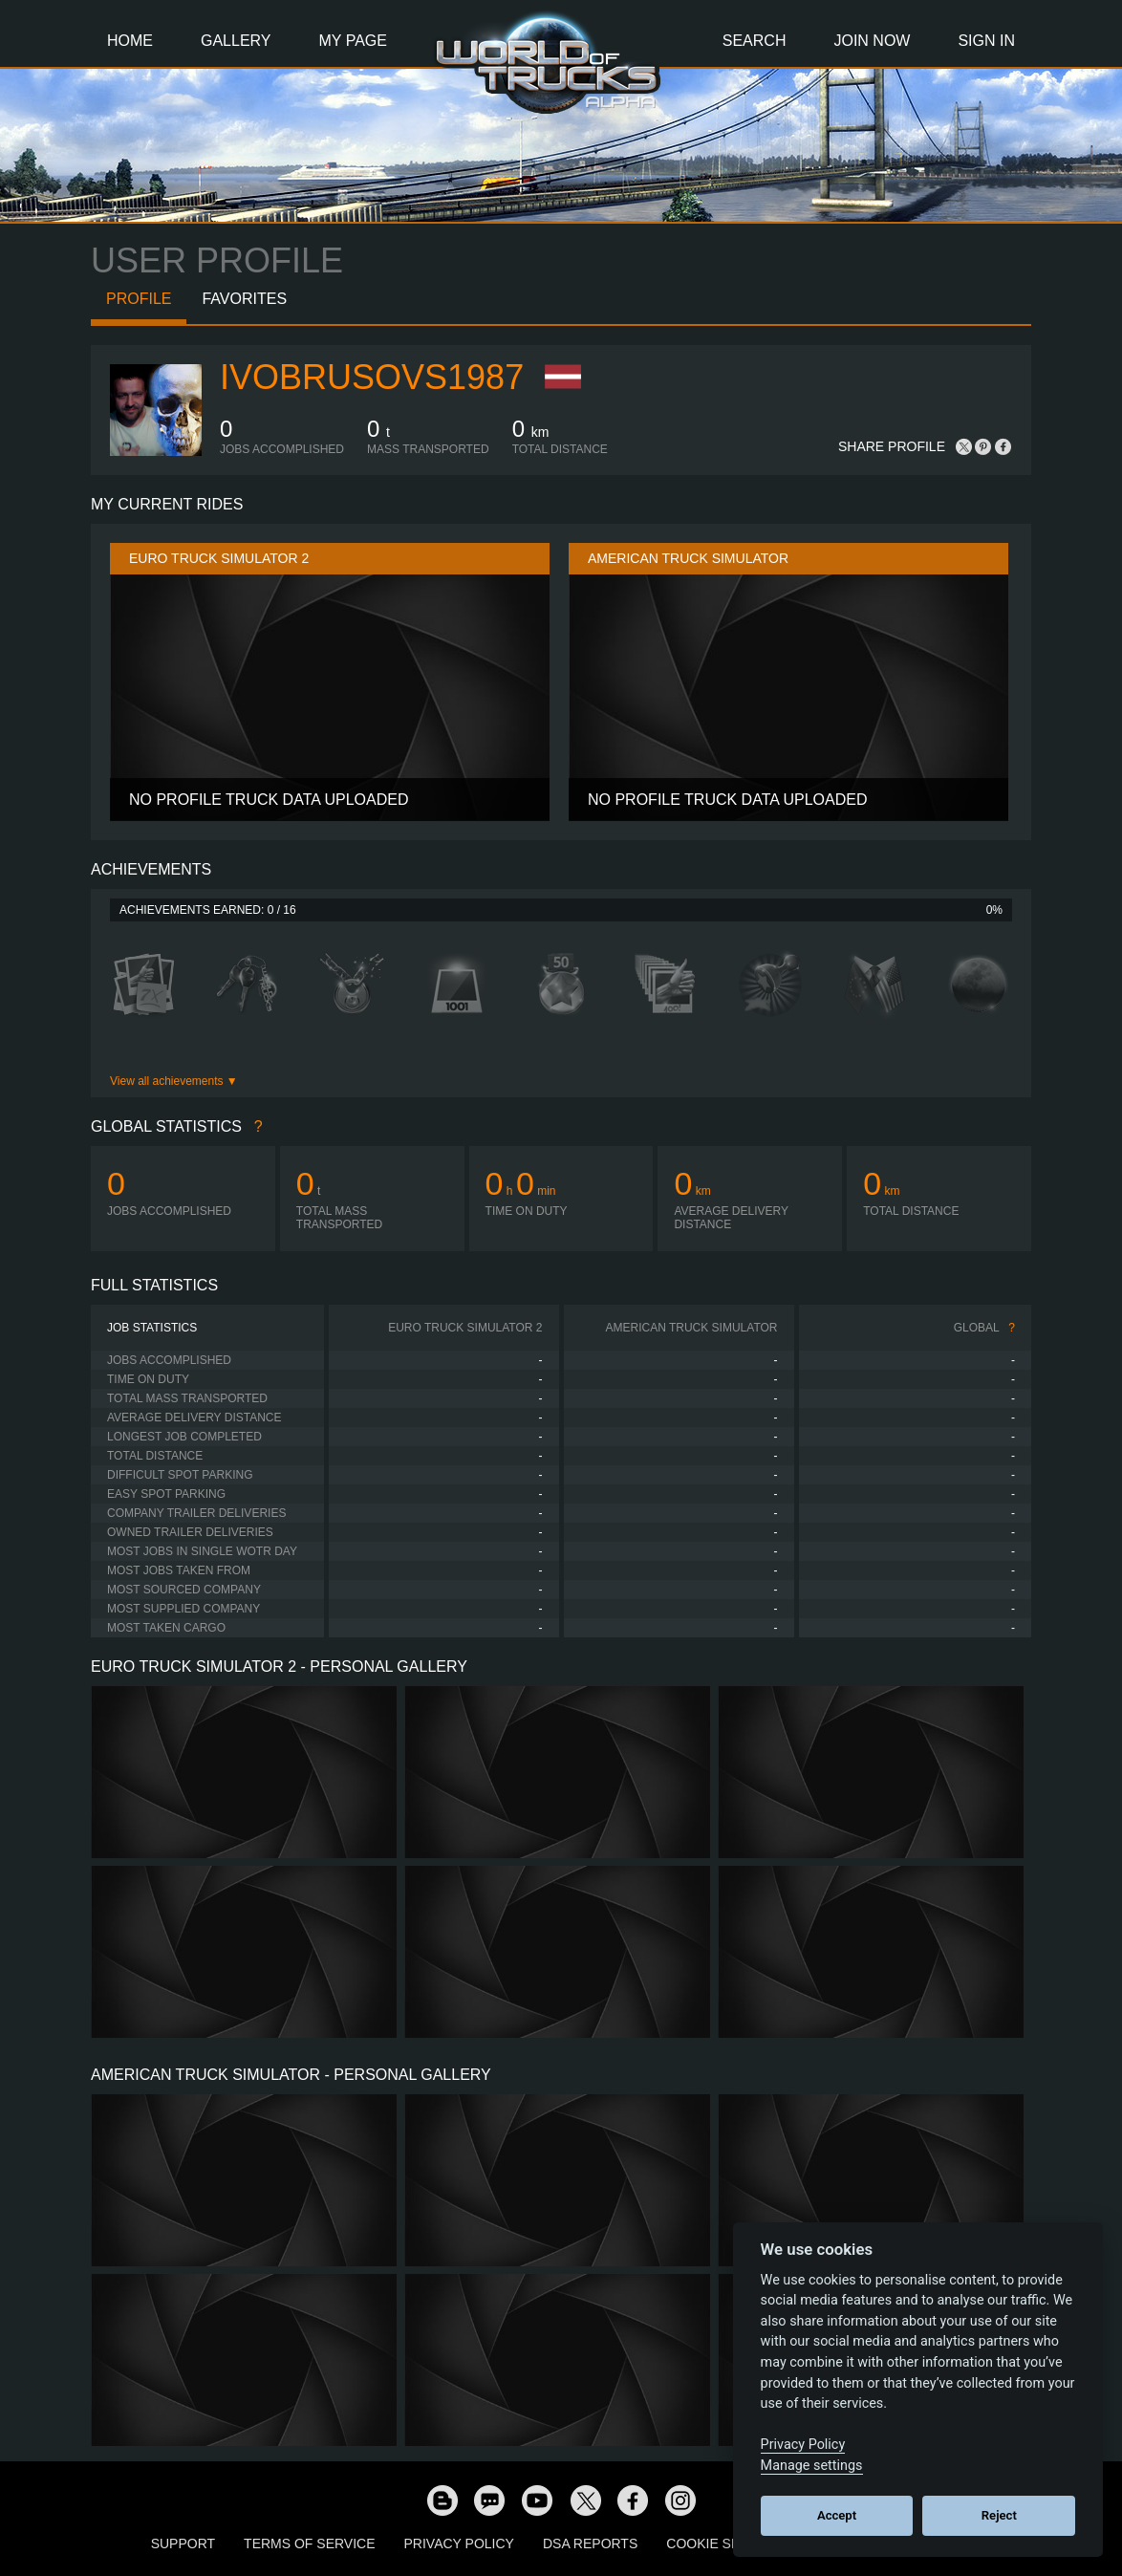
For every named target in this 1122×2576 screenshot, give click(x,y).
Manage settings (812, 2465)
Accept (836, 2515)
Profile (138, 299)
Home (130, 40)
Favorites (244, 299)
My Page (353, 40)
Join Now (871, 40)
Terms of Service (309, 2543)
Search (755, 40)
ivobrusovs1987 (372, 377)
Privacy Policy (459, 2543)
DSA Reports (590, 2543)
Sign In (986, 40)
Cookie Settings (727, 2543)
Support (183, 2543)
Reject (999, 2515)
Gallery (236, 40)
